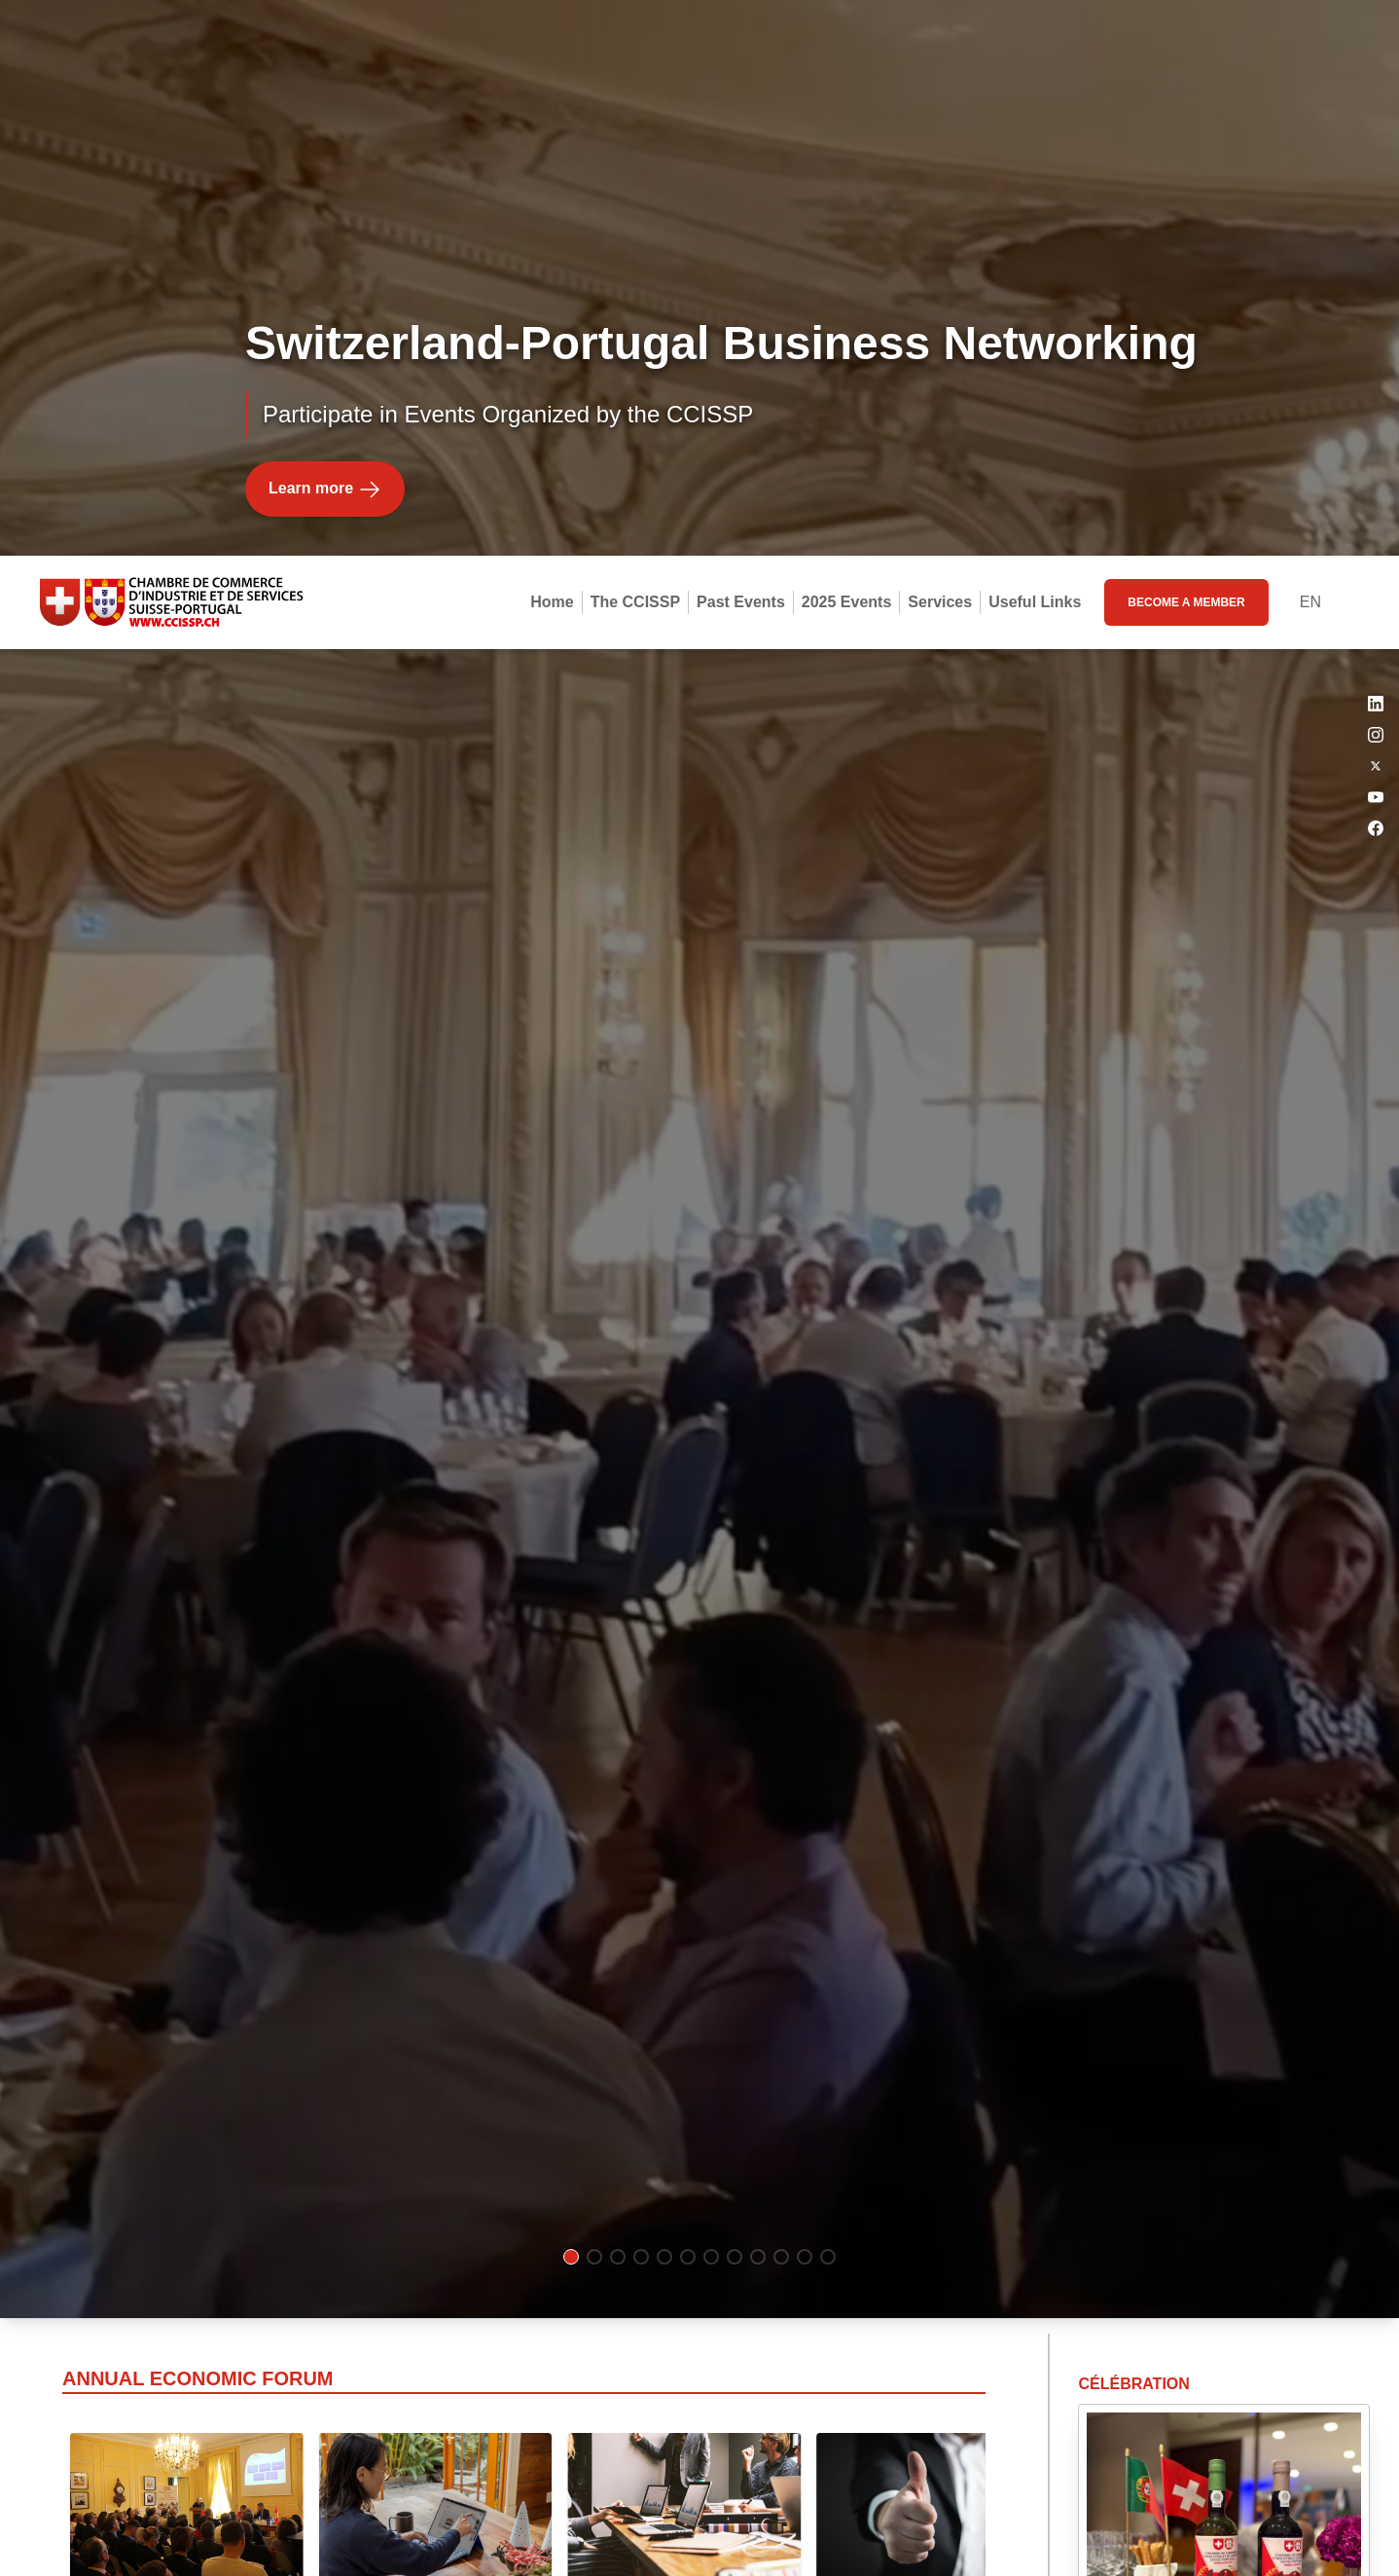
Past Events (741, 46)
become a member (1186, 47)
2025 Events (847, 46)
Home (551, 46)
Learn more (325, 135)
